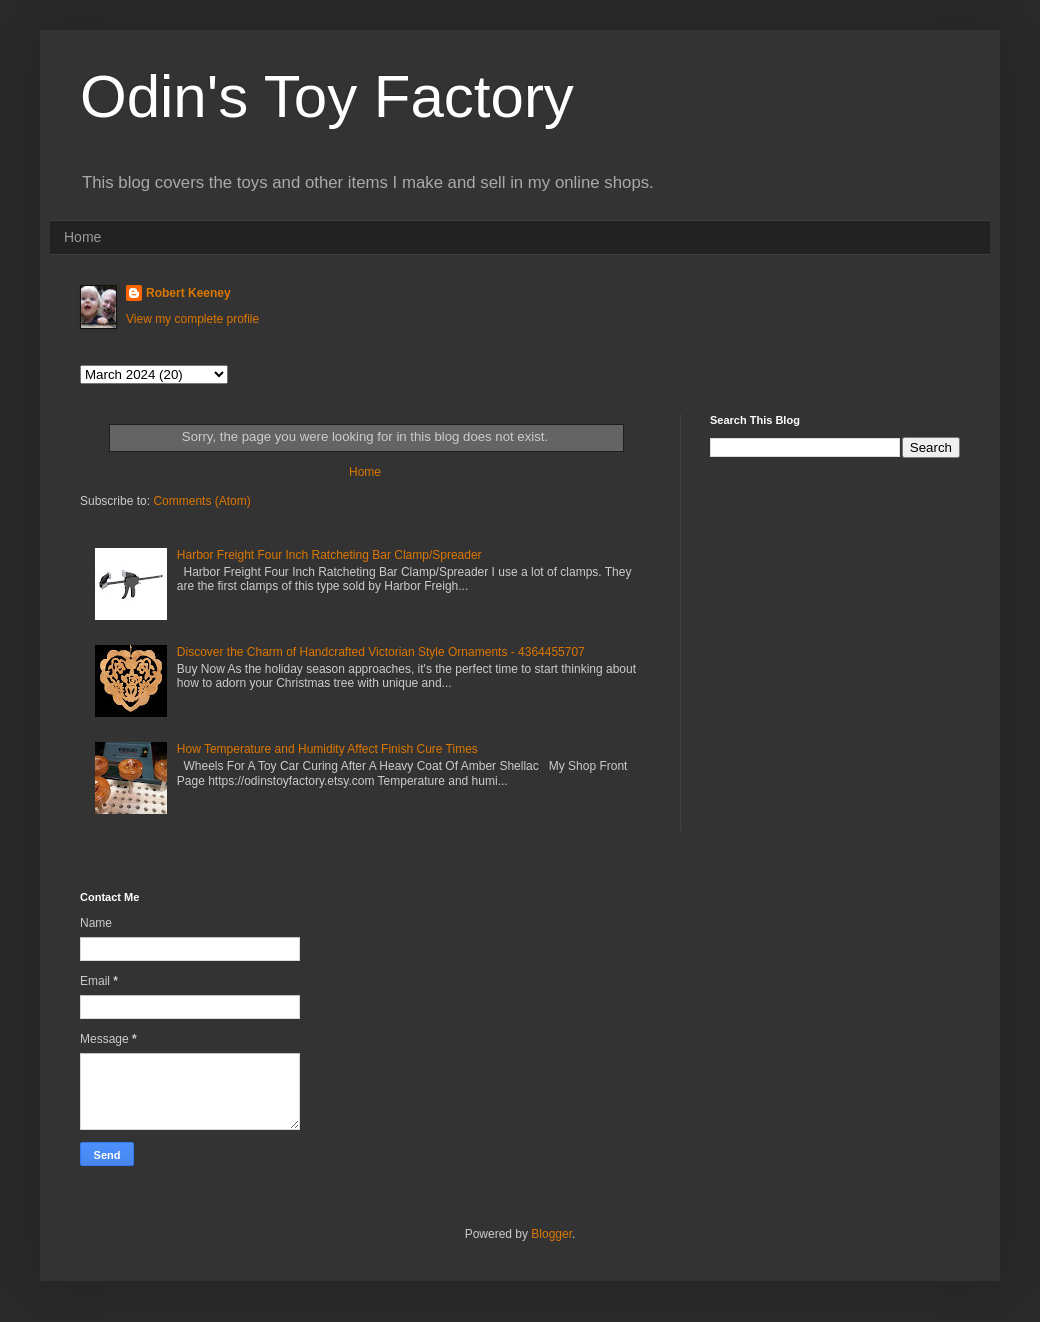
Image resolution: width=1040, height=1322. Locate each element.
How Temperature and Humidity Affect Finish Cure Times (327, 749)
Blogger (551, 1234)
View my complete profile (192, 319)
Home (82, 237)
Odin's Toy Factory (327, 96)
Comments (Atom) (201, 501)
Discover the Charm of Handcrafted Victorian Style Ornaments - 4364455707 (381, 652)
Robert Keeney (188, 293)
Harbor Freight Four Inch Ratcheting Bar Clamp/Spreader (329, 555)
